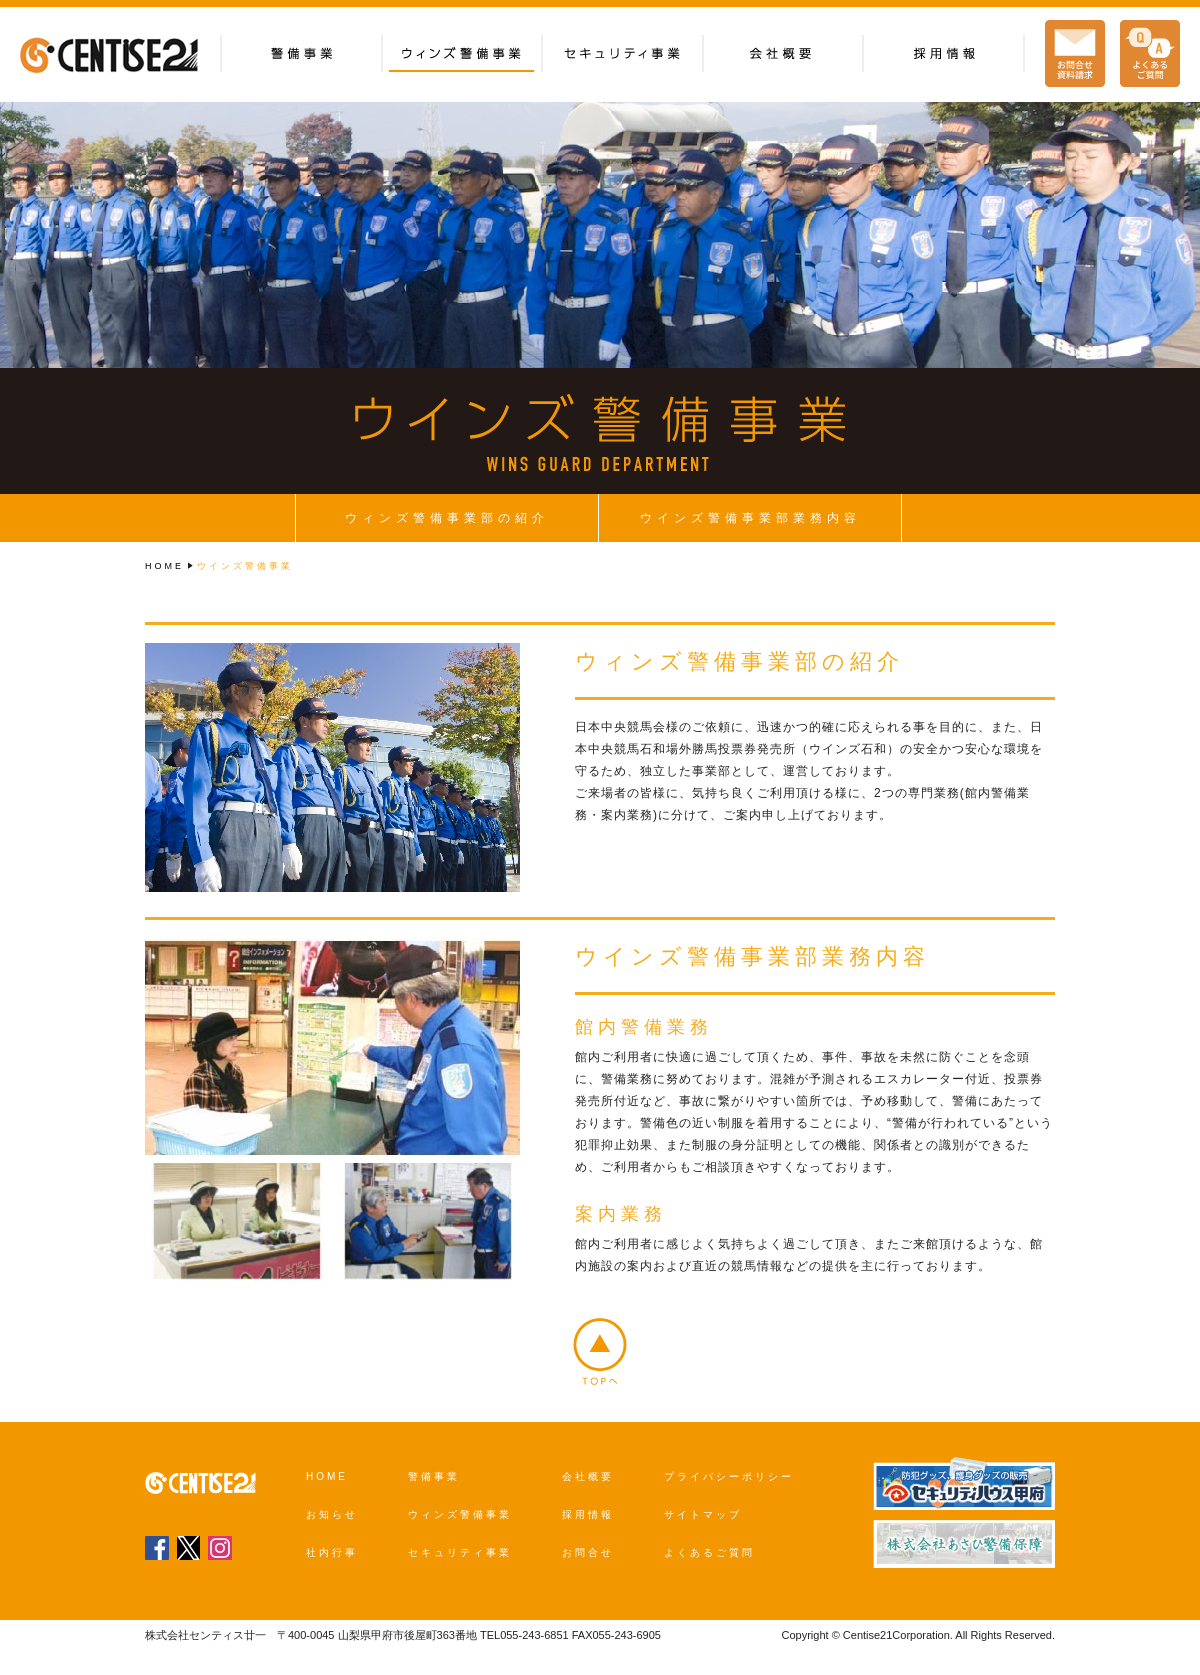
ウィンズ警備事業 (460, 1514)
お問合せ (588, 1552)
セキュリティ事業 (460, 1552)
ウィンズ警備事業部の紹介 (447, 518)
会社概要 (588, 1476)
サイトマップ (703, 1514)
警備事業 (434, 1476)
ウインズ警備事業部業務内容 (750, 518)
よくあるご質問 (709, 1552)
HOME (164, 566)
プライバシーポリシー (729, 1476)
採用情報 (588, 1514)
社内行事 (332, 1552)
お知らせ (332, 1514)
